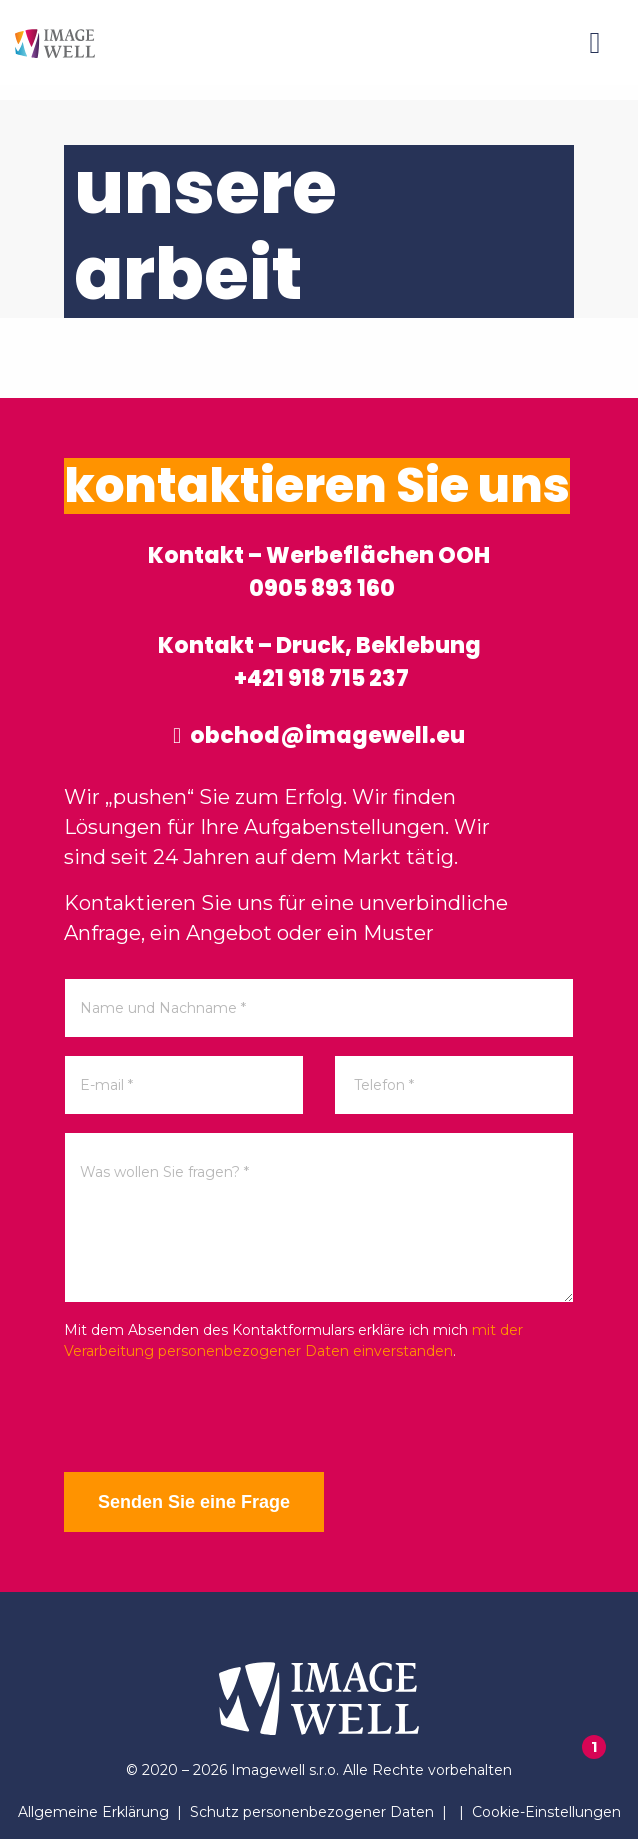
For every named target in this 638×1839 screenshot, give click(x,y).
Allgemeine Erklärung (93, 1812)
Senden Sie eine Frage (194, 1502)
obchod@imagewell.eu (319, 735)
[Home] (55, 42)
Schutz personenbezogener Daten (312, 1812)
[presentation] (216, 1417)
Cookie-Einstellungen (546, 1812)
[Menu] (595, 43)
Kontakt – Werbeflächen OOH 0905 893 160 (319, 572)
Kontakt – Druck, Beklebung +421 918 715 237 (319, 662)
